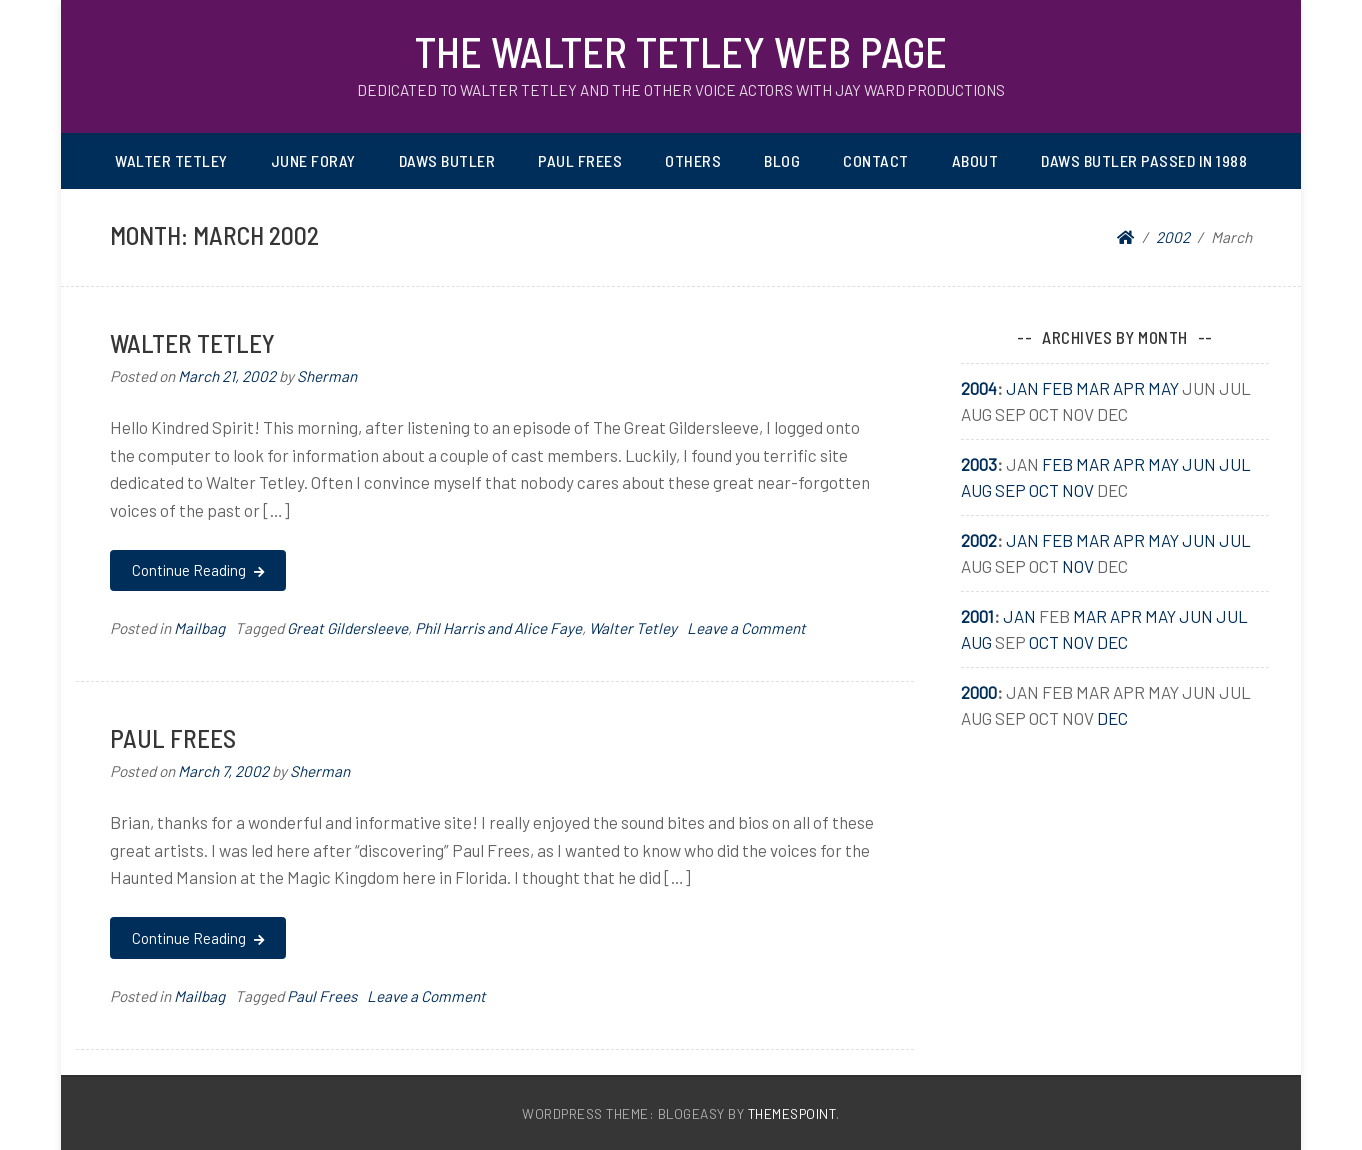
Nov (1078, 490)
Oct (1044, 490)
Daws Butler (447, 160)
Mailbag (199, 628)
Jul (1235, 464)
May (1163, 388)
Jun (1199, 464)
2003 (979, 464)
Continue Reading (197, 570)
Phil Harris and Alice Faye (498, 628)
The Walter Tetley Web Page (681, 51)
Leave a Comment (746, 628)
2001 (977, 616)
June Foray (313, 160)
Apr (1129, 388)
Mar (1093, 388)
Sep (1010, 490)
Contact (876, 160)
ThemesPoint (792, 1113)
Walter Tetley (171, 160)
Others (693, 160)
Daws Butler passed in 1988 (1144, 160)
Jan (1022, 388)
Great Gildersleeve (347, 628)
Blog (782, 160)
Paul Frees (580, 160)
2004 (979, 388)
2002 (979, 540)
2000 (979, 692)
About (975, 160)
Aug (976, 490)
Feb (1057, 388)
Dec (1112, 642)
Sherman (327, 376)
